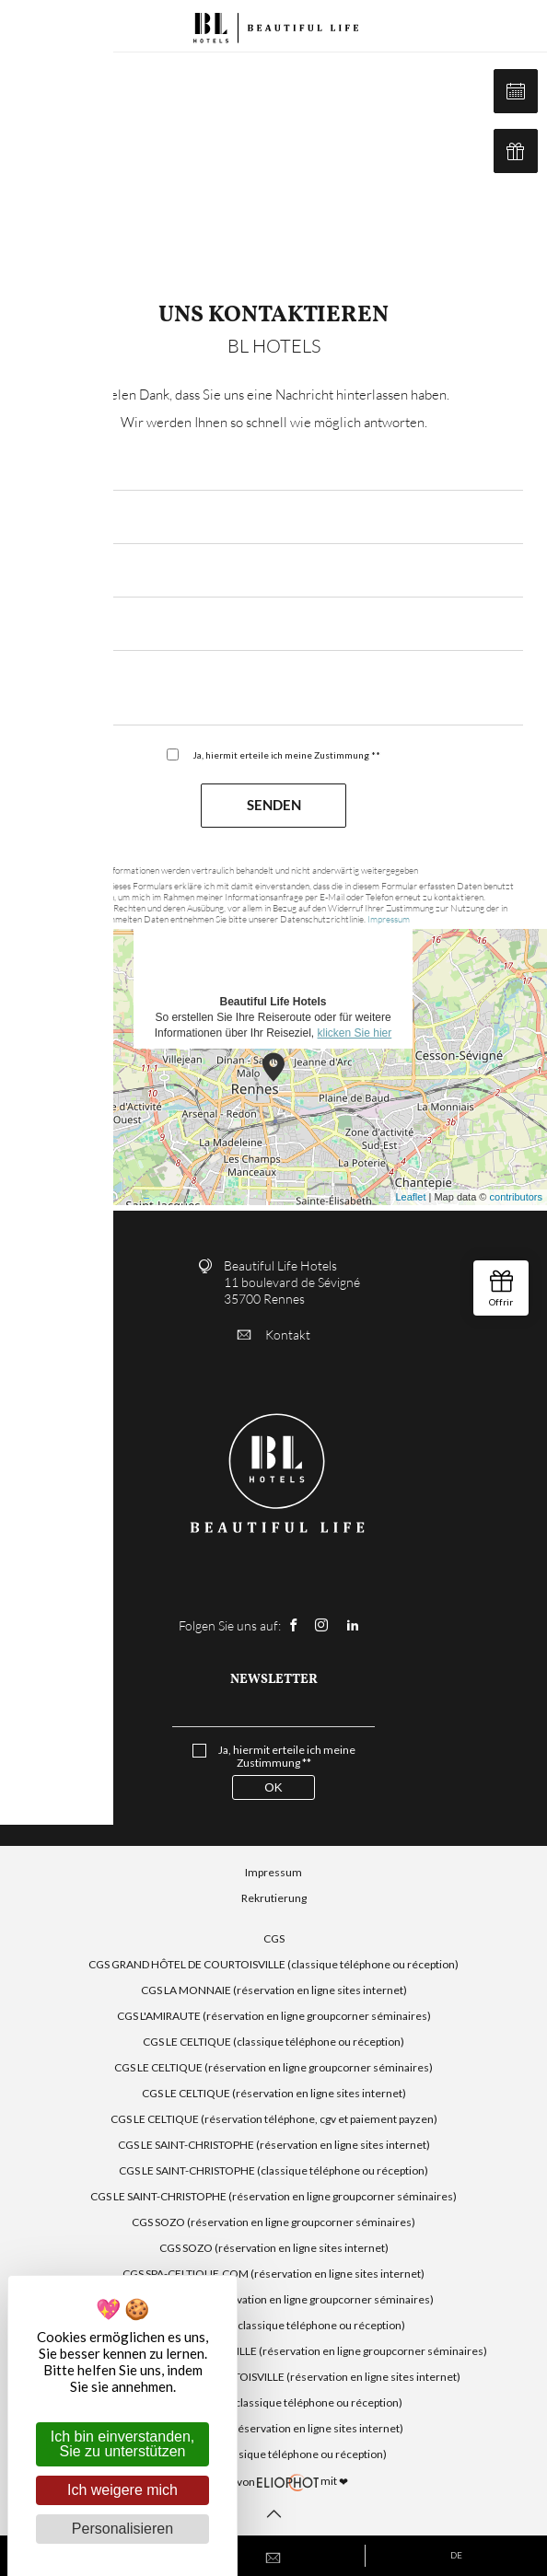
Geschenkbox (516, 151)
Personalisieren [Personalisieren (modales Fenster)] (122, 2528)
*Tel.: (39, 627)
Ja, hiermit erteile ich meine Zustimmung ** (286, 755)
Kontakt (274, 1334)
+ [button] (25, 954)
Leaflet (410, 1196)
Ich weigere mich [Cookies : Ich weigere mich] (122, 2490)
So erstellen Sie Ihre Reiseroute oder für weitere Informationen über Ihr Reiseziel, (273, 933)
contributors (516, 1196)
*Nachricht (57, 681)
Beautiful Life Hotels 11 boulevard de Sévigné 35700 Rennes (292, 1282)
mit (273, 2482)
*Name (44, 521)
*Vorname (54, 574)
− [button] (25, 981)
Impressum (388, 918)
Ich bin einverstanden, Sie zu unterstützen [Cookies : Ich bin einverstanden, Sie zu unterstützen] (123, 2444)
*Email (44, 467)
